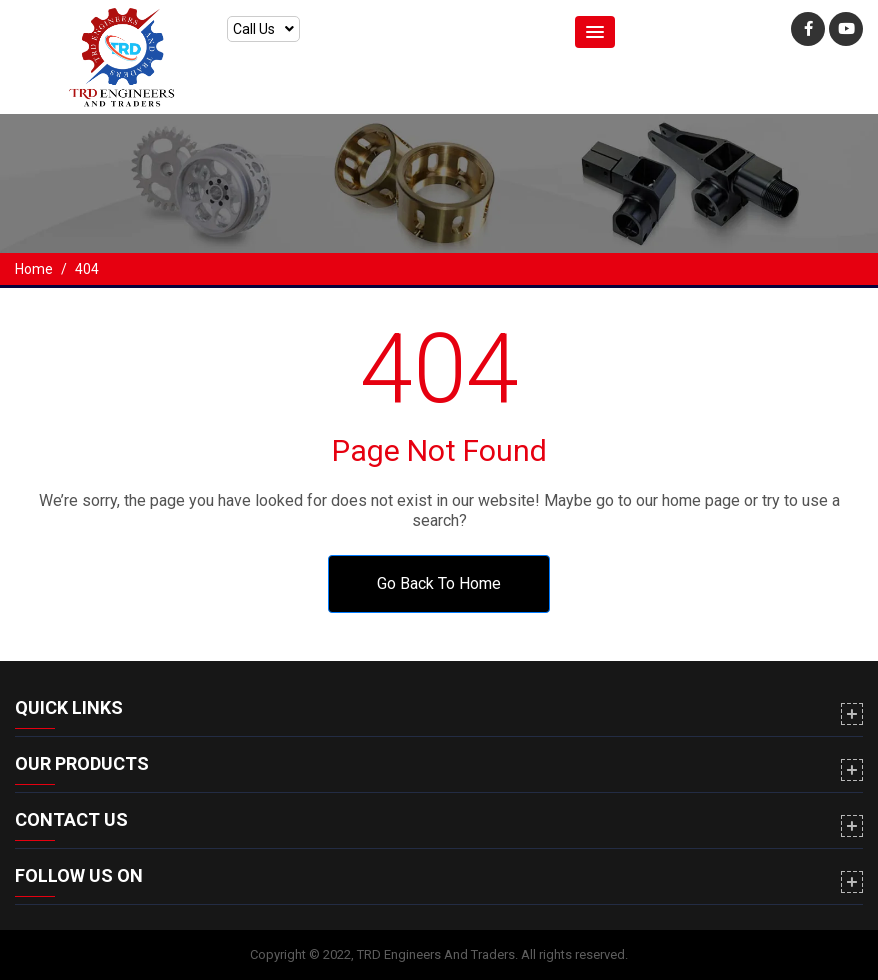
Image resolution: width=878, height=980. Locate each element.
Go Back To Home (439, 583)
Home (34, 269)
